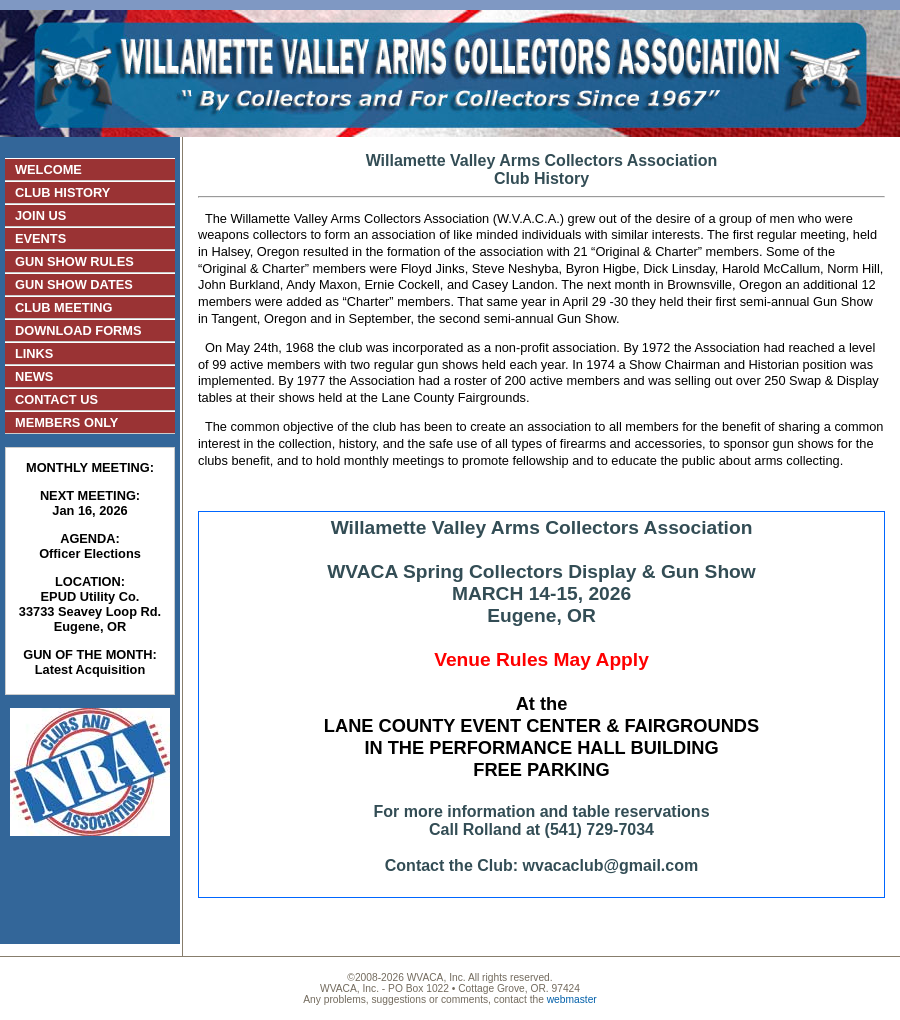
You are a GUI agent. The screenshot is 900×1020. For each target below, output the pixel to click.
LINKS (34, 353)
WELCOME (48, 169)
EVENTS (40, 238)
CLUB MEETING (63, 307)
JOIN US (40, 215)
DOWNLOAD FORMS (78, 330)
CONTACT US (56, 399)
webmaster (572, 999)
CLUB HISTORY (62, 192)
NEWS (34, 376)
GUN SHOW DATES (74, 284)
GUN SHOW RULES (74, 261)
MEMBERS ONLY (66, 422)
